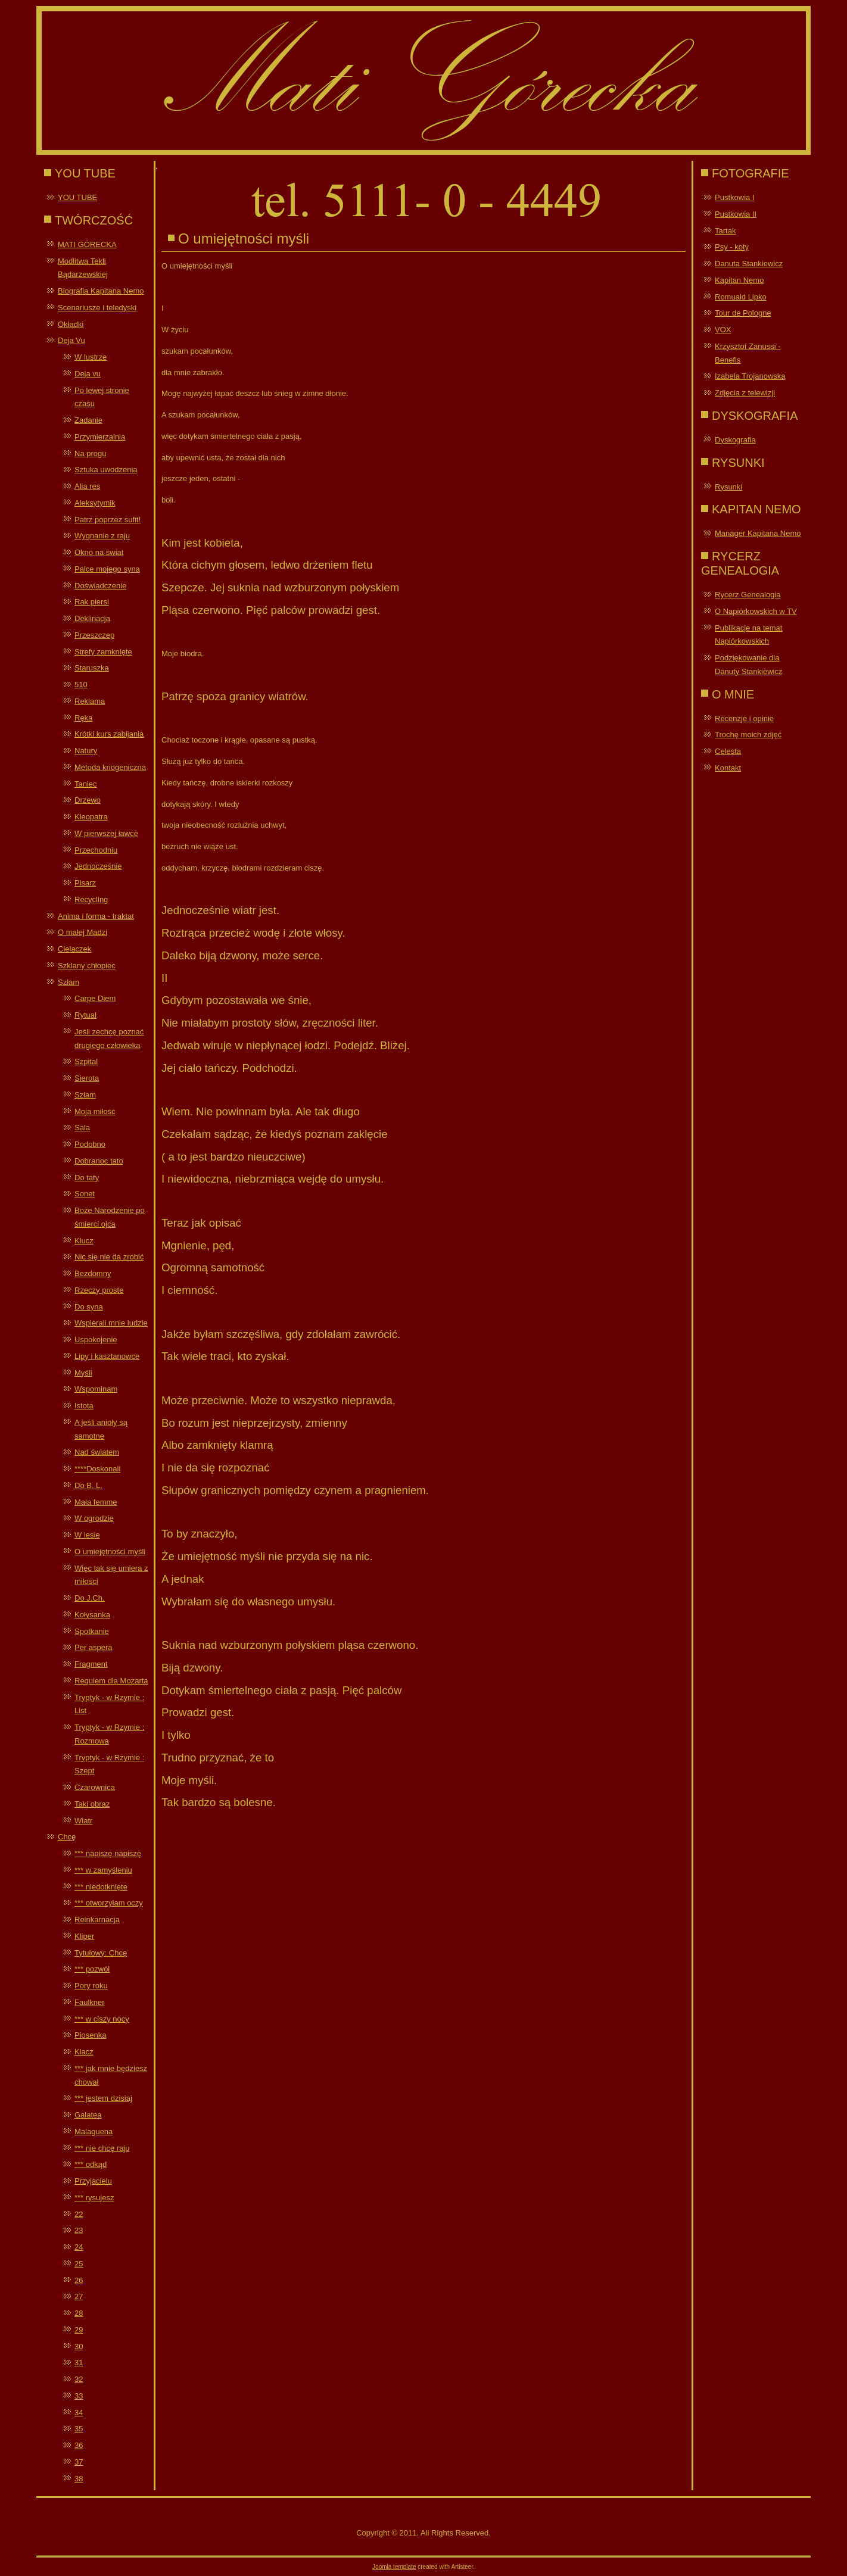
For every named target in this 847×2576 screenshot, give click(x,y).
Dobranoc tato (98, 1160)
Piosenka (90, 2035)
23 (78, 2230)
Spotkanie (91, 1631)
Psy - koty (732, 246)
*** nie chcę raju (102, 2148)
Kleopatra (91, 816)
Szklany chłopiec (87, 965)
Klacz (84, 2051)
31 (78, 2362)
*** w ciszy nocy (101, 2018)
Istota (84, 1405)
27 (78, 2296)
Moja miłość (95, 1111)
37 (78, 2462)
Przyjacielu (93, 2180)
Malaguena (93, 2131)
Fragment (91, 1664)
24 (78, 2247)
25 (78, 2263)
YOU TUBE (77, 197)
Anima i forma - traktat (96, 916)
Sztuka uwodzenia (106, 469)
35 (78, 2428)
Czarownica (94, 1787)
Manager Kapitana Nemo (758, 533)
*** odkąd (90, 2164)
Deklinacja (92, 618)
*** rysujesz (94, 2197)
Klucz (84, 1240)
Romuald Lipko (741, 296)
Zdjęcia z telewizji (745, 392)
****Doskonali (97, 1468)
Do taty (86, 1177)
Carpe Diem (95, 998)
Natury (85, 750)
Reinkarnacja (97, 1919)
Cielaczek (74, 948)
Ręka (83, 717)
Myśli (83, 1372)
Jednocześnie (98, 866)
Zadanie (88, 420)
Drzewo (87, 800)
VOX (723, 329)
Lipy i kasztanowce (106, 1356)
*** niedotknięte (100, 1886)
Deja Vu (71, 340)
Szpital (86, 1061)
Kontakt (728, 767)
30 (78, 2346)
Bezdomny (92, 1273)
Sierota (86, 1078)
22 (78, 2214)
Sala (82, 1127)
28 (78, 2313)
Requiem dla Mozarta (111, 1680)
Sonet (84, 1193)
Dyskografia (735, 439)
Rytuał (85, 1015)
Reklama (89, 701)
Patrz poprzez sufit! (107, 519)
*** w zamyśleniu (103, 1870)
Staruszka (91, 667)
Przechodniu (95, 850)
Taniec (85, 783)
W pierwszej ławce (106, 833)
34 (78, 2412)
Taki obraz (92, 1804)
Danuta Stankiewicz (749, 263)
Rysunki (728, 486)
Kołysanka (92, 1614)
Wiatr (83, 1820)
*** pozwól (92, 1968)
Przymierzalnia (99, 436)
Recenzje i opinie (744, 718)
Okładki (70, 324)
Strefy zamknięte (103, 651)
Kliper (84, 1936)
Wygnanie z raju (102, 535)
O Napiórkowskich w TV (756, 611)
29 (78, 2329)
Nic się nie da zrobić (109, 1256)
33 (78, 2395)
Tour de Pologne (743, 312)
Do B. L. (88, 1485)
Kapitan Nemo (739, 280)
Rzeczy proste (98, 1290)
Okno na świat (98, 552)
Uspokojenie (95, 1339)
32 (78, 2379)
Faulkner (89, 2002)
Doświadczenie (100, 585)
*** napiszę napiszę (107, 1853)
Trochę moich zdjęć (748, 734)
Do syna (88, 1306)
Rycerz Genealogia (748, 594)
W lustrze (90, 357)
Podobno (89, 1144)
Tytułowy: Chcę (100, 1952)
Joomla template (394, 2566)
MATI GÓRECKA (87, 244)
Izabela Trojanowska (750, 376)
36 (78, 2445)
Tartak (725, 230)
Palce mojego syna (107, 569)
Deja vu (87, 373)
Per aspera (93, 1647)
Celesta (728, 751)
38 (78, 2478)
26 (78, 2280)
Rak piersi (91, 601)
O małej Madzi (82, 932)
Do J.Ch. (89, 1597)
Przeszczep (94, 635)
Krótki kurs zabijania (109, 733)
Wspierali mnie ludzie (111, 1322)
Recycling (91, 899)
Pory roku (91, 1985)
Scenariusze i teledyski (97, 307)
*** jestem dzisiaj (103, 2098)
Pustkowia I (734, 197)
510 (81, 684)
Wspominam (95, 1388)
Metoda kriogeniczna (110, 767)
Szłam (68, 982)
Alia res (87, 486)
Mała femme (95, 1502)
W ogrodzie (94, 1518)
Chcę (67, 1836)
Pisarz (85, 882)
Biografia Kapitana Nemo (101, 290)
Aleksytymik (95, 502)
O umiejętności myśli (109, 1551)
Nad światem (96, 1452)
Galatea (88, 2114)
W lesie (87, 1534)
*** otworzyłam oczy (108, 1902)
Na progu (90, 453)
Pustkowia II (735, 214)
